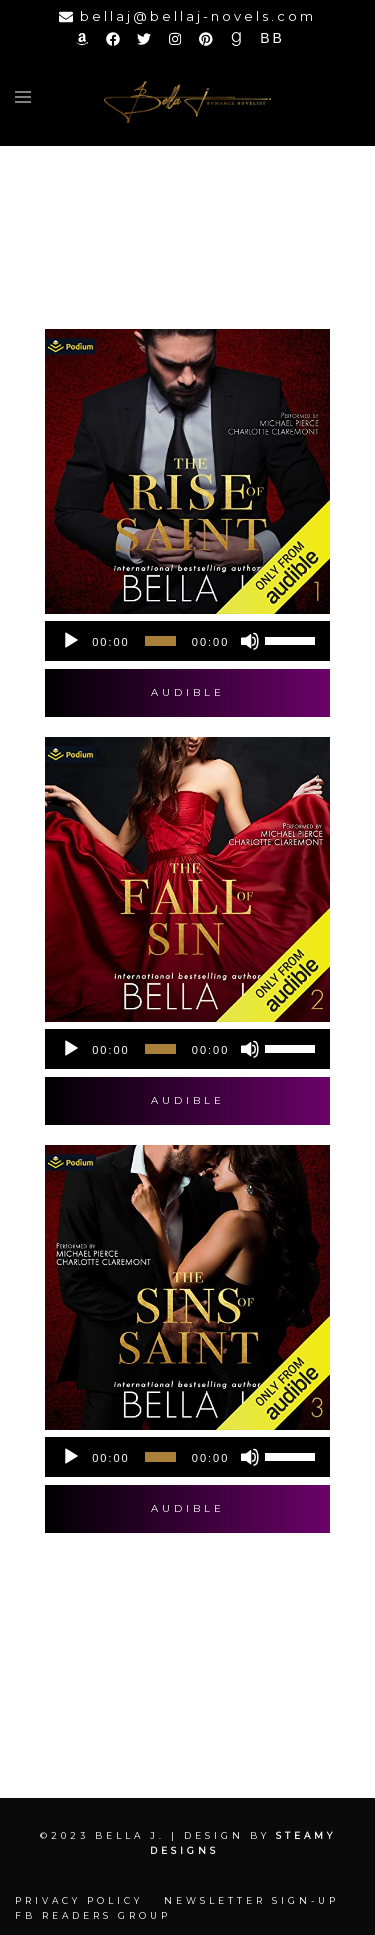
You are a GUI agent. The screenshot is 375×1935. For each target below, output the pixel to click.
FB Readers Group (93, 1915)
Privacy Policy (79, 1900)
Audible (188, 692)
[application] (187, 641)
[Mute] (250, 641)
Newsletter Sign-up (251, 1900)
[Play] (71, 641)
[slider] (160, 641)
